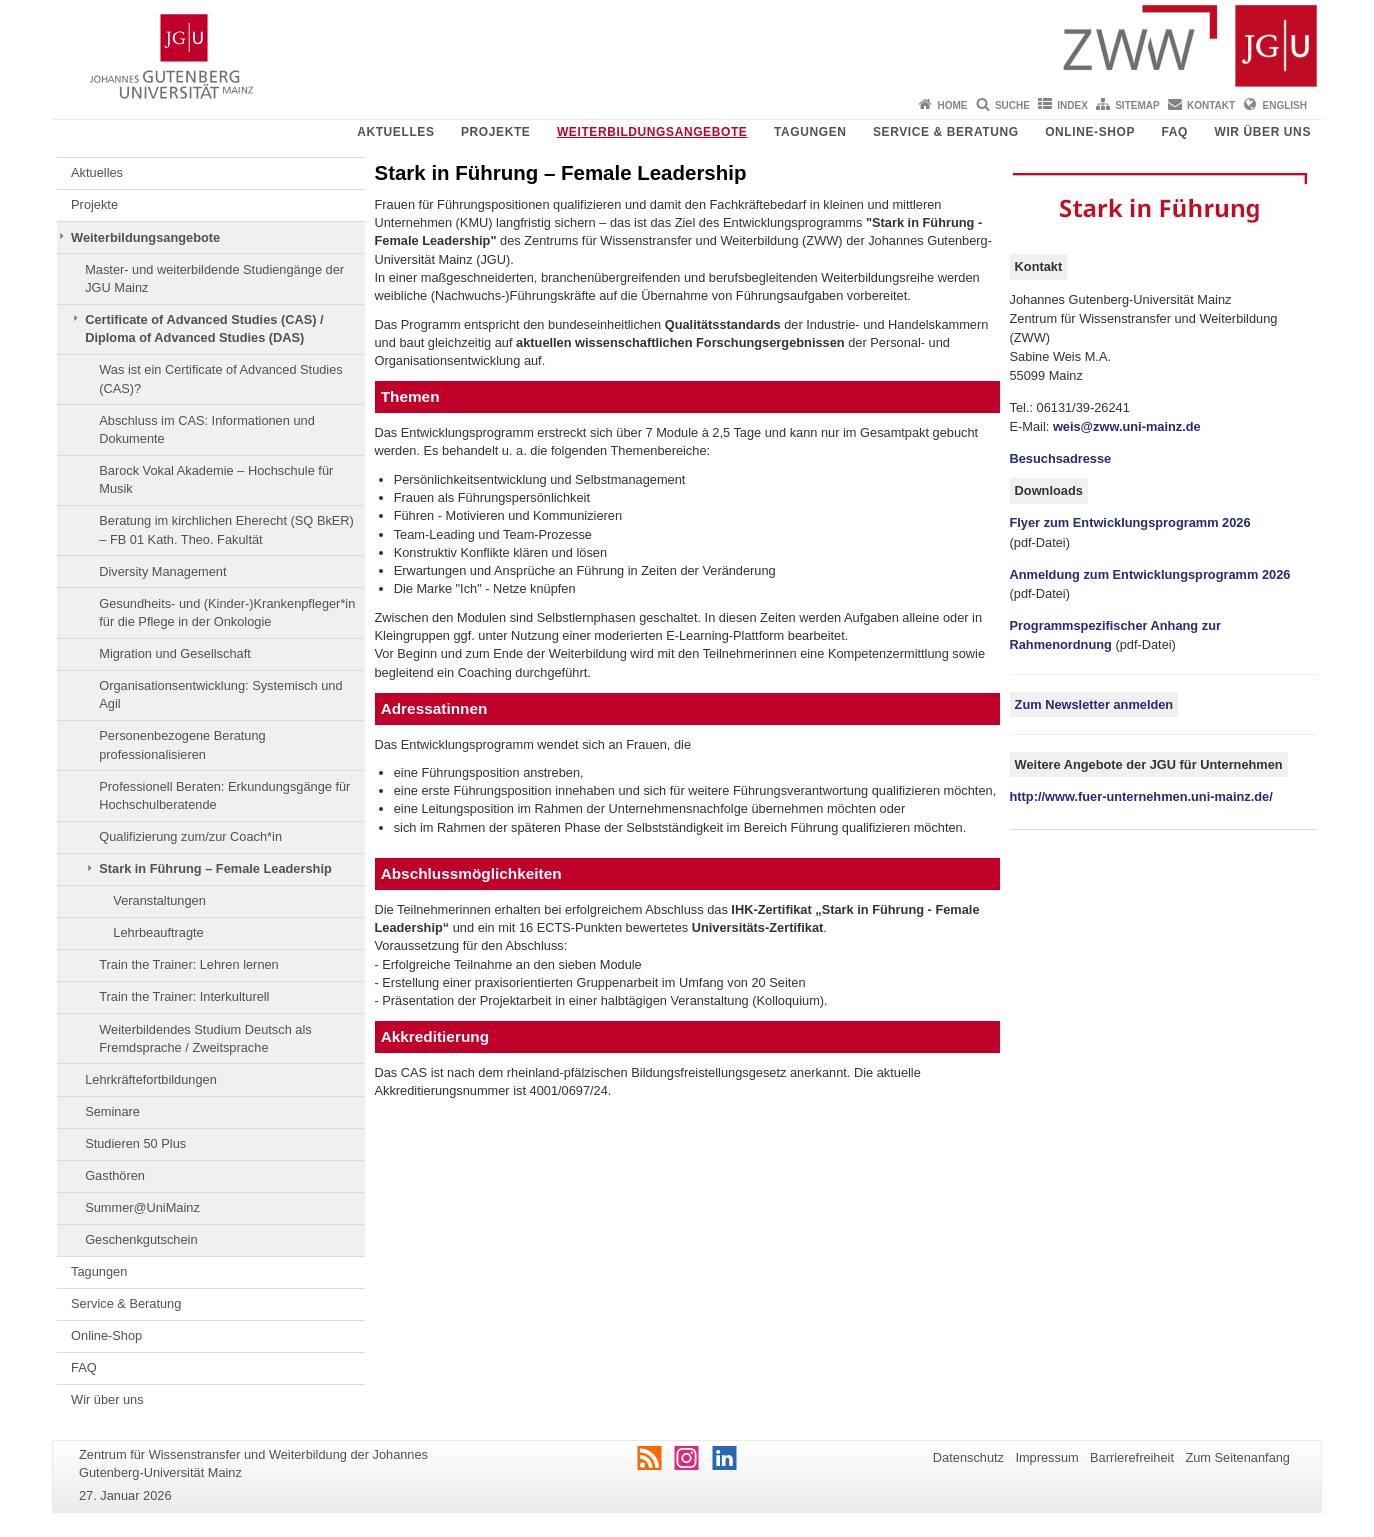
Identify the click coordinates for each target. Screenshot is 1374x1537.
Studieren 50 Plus (135, 1143)
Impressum (1046, 1457)
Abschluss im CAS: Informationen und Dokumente (207, 429)
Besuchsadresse (1061, 458)
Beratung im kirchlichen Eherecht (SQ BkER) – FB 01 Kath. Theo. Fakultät (226, 529)
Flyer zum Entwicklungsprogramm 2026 (1130, 522)
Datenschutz (968, 1457)
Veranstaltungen (159, 900)
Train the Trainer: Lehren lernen (189, 964)
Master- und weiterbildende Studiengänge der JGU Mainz (214, 278)
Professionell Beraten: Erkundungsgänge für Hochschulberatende (224, 795)
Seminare (112, 1111)
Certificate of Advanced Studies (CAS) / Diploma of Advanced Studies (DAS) (204, 328)
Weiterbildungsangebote (652, 132)
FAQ (1175, 132)
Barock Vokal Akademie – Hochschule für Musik (216, 479)
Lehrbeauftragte (158, 932)
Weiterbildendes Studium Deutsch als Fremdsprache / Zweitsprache (205, 1038)
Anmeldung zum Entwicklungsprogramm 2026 (1150, 574)
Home (953, 105)
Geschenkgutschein (141, 1239)
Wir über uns (1262, 132)
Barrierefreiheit (1132, 1457)
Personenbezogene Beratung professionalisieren (182, 744)
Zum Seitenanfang (1237, 1457)
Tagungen (810, 132)
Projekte (495, 132)
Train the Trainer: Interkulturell (184, 996)
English (1285, 105)
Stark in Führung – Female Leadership (215, 868)
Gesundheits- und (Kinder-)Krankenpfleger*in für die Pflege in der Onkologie (227, 612)
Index (1072, 105)
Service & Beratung (946, 132)
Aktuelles (395, 132)
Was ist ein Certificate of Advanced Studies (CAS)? (221, 378)
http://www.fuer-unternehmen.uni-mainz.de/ (1141, 796)
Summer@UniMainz (142, 1207)
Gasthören (115, 1175)
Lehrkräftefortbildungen (151, 1079)
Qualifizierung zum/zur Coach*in (190, 836)
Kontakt (1211, 105)
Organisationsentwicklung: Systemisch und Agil (220, 694)
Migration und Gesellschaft (175, 653)
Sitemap (1137, 105)
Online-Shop (1090, 132)
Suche (1012, 105)
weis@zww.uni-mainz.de (1127, 426)
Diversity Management (162, 571)
